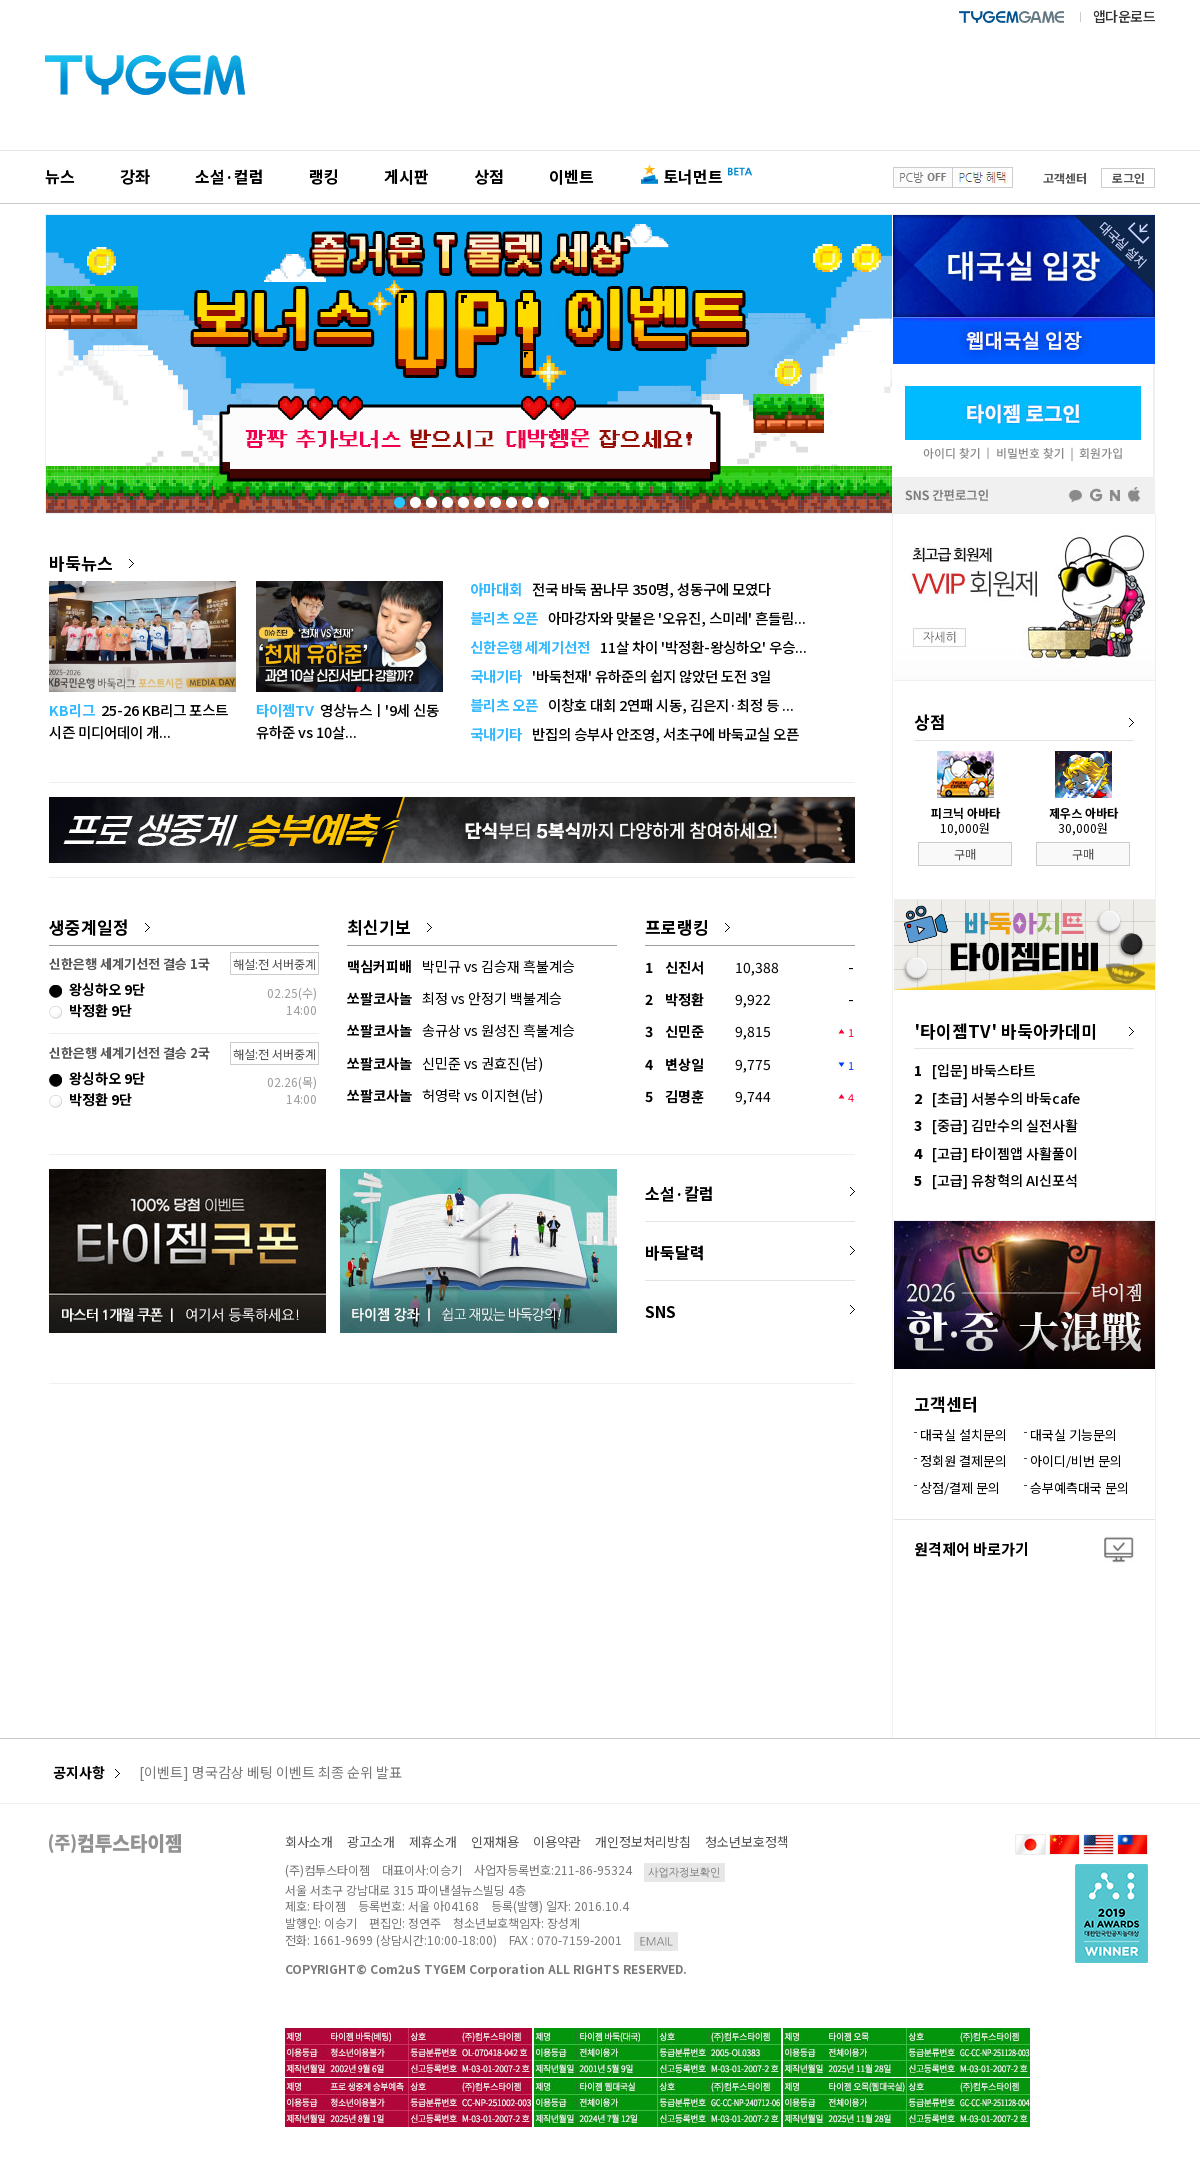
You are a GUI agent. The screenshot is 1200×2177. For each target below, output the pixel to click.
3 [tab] (430, 498)
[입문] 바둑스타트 (984, 1070)
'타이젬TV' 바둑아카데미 (1005, 1030)
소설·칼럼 (679, 1193)
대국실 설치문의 (963, 1434)
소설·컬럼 (229, 176)
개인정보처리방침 (643, 1841)
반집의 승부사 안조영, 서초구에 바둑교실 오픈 (634, 733)
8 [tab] (510, 498)
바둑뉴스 (91, 562)
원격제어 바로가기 (971, 1548)
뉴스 (60, 176)
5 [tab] (462, 498)
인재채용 (495, 1841)
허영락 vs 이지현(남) (445, 1095)
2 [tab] (414, 498)
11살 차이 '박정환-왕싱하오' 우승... (638, 646)
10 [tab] (542, 498)
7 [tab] (494, 498)
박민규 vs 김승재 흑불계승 (461, 966)
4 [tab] (446, 498)
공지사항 (86, 1772)
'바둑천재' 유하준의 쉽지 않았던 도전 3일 (620, 675)
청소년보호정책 (747, 1841)
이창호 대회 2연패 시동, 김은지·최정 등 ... (632, 704)
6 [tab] (478, 498)
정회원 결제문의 (963, 1460)
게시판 (406, 176)
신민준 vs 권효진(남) (445, 1063)
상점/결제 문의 (960, 1487)
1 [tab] (398, 498)
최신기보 (389, 926)
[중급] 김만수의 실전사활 (1005, 1125)
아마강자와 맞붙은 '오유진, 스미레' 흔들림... (638, 617)
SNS (660, 1311)
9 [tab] (526, 498)
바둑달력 (675, 1252)
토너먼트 (693, 176)
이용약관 (557, 1841)
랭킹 (324, 176)
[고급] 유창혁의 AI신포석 (1005, 1180)
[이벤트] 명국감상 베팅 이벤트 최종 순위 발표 (270, 1773)
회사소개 (309, 1841)
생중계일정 (99, 926)
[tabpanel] (469, 364)
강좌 (135, 176)
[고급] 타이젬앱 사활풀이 (1005, 1153)
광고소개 (371, 1841)
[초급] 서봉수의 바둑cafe (1006, 1098)
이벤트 (571, 176)
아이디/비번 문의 (1076, 1460)
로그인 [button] (1128, 177)
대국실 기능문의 (1073, 1434)
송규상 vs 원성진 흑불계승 (461, 1030)
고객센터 (1065, 177)
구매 (965, 853)
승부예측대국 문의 (1079, 1487)
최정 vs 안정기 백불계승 (454, 998)
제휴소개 (433, 1841)
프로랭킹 (687, 926)
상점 (489, 176)
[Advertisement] (452, 1538)
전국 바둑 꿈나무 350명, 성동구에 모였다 (620, 588)
